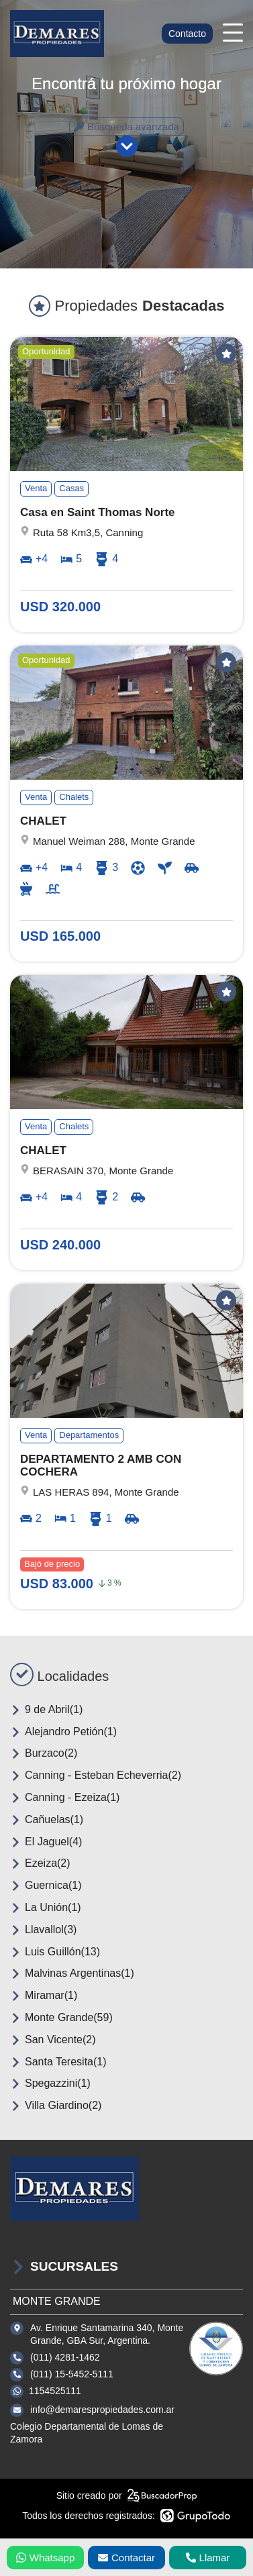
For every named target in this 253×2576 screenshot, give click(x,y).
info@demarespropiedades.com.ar (102, 2409)
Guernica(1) (45, 1885)
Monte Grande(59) (61, 2018)
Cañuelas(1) (46, 1820)
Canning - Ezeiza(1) (64, 1798)
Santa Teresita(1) (58, 2062)
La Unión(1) (45, 1908)
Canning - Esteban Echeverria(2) (95, 1775)
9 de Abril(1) (46, 1710)
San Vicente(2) (53, 2040)
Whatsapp (45, 2557)
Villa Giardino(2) (55, 2106)
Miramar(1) (43, 1996)
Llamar (208, 2557)
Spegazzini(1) (50, 2083)
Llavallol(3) (43, 1930)
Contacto (187, 33)
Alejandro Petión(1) (63, 1732)
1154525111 (55, 2390)
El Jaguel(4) (46, 1842)
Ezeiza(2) (40, 1863)
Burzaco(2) (43, 1753)
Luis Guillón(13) (55, 1952)
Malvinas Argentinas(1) (72, 1973)
